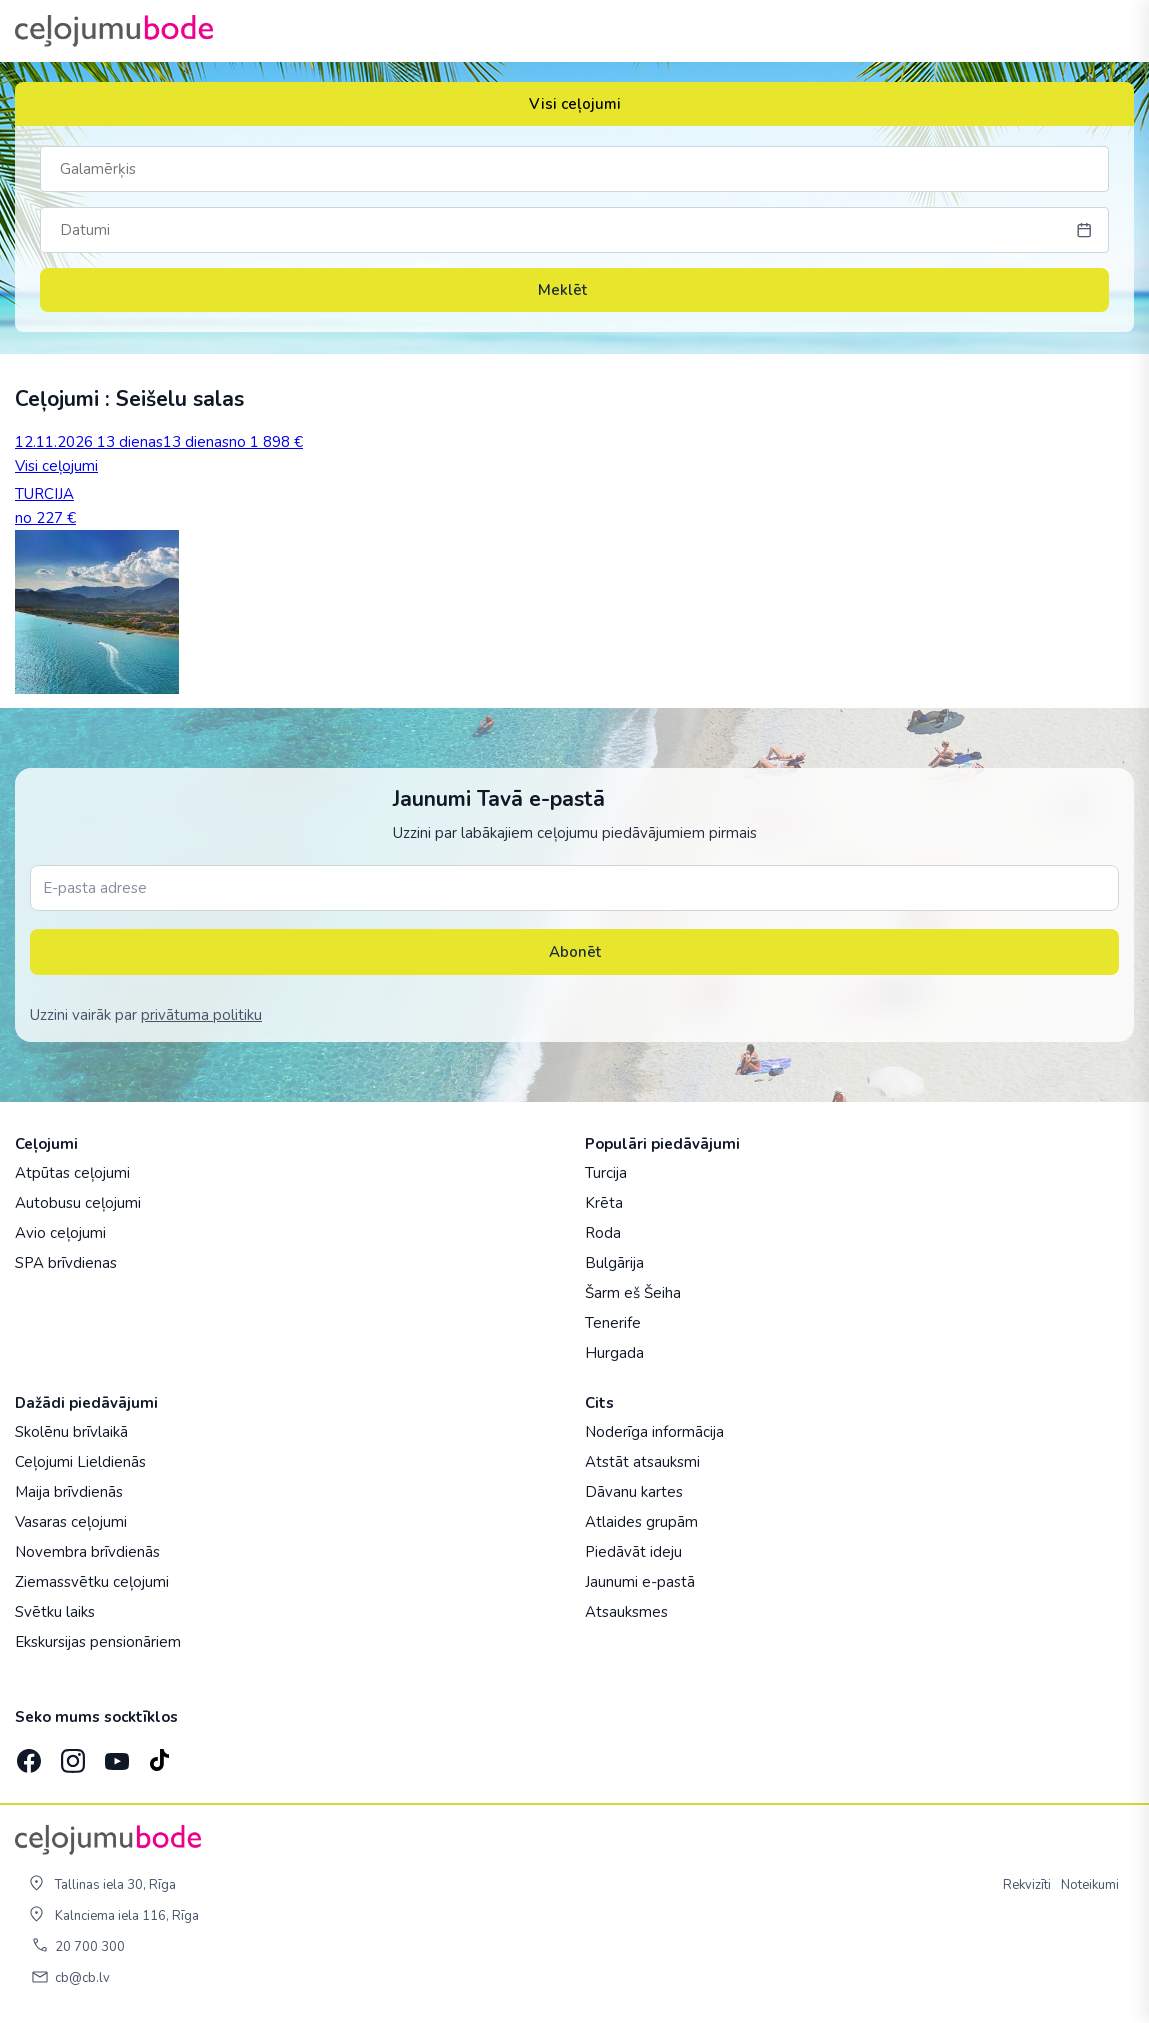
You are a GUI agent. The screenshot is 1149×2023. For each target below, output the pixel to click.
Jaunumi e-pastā (640, 1582)
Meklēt (575, 290)
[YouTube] (115, 1754)
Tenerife (613, 1323)
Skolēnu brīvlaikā (71, 1432)
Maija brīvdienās (69, 1492)
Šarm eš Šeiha (633, 1293)
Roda (603, 1233)
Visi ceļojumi (575, 104)
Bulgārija (614, 1263)
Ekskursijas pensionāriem (98, 1642)
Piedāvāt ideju (633, 1552)
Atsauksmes (626, 1612)
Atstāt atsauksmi (642, 1462)
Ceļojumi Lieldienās (80, 1462)
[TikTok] (159, 1755)
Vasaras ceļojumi (71, 1522)
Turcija (606, 1173)
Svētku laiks (55, 1612)
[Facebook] (27, 1755)
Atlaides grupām (641, 1522)
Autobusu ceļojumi (78, 1203)
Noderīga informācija (654, 1432)
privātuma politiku (201, 1015)
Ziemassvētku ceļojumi (92, 1582)
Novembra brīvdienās (87, 1552)
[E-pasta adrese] (574, 888)
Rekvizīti (1027, 1885)
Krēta (604, 1203)
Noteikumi (1090, 1885)
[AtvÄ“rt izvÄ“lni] (1111, 31)
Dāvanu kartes (634, 1492)
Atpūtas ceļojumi (72, 1173)
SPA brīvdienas (66, 1263)
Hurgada (614, 1353)
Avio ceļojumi (60, 1233)
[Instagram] (71, 1755)
